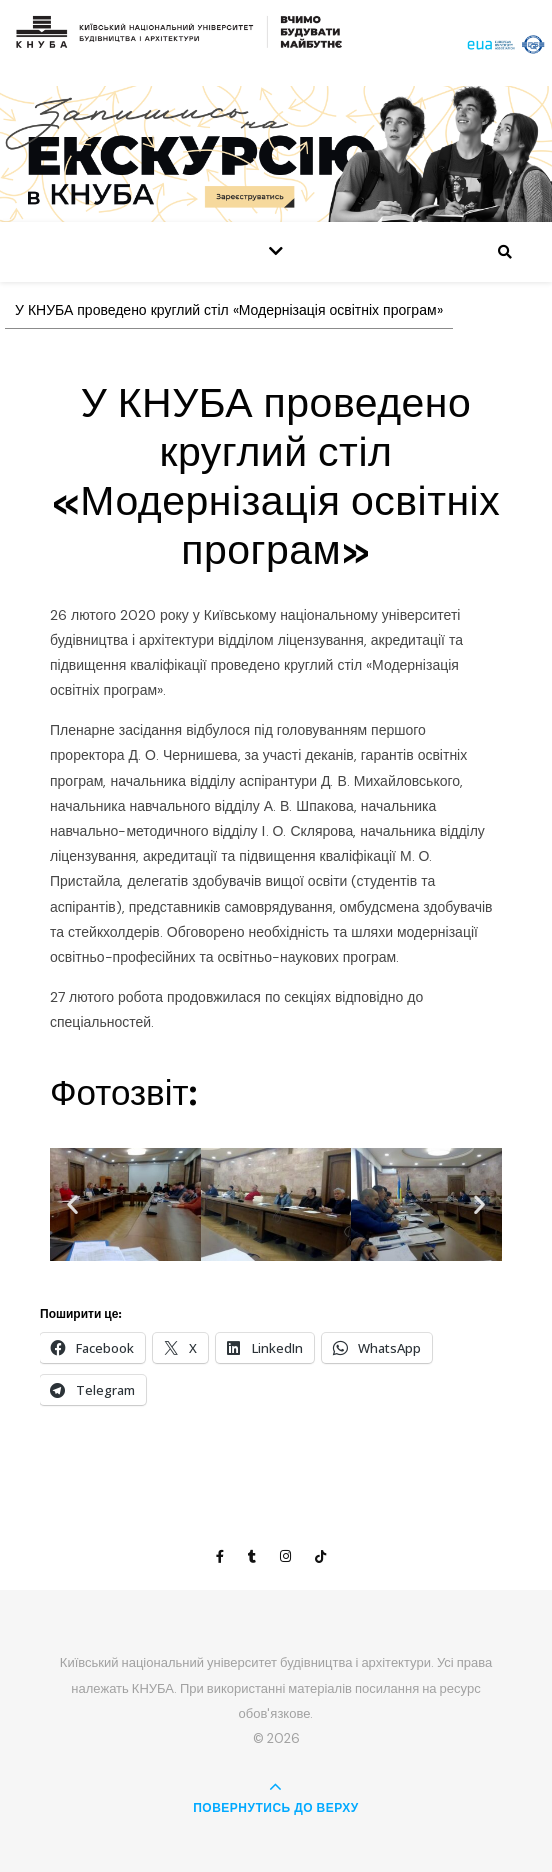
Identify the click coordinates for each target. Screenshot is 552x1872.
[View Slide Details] (276, 153)
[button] (72, 1204)
